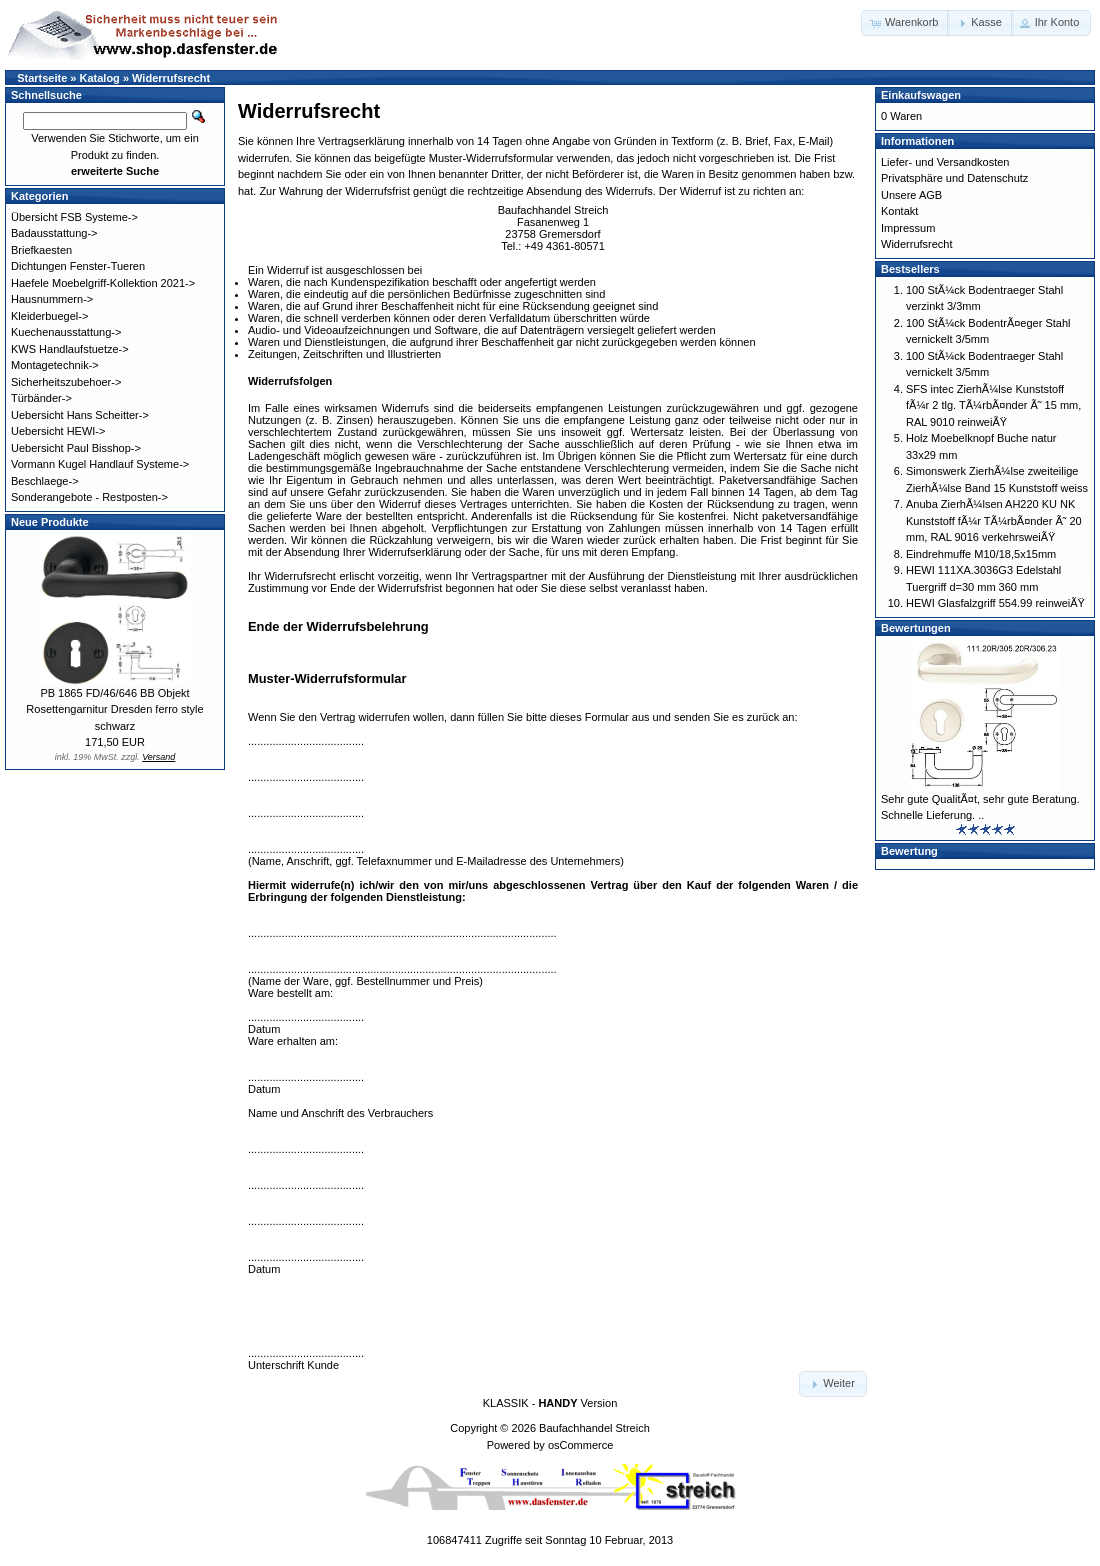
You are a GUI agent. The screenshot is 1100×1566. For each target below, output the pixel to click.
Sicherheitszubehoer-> (66, 382)
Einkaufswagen (921, 95)
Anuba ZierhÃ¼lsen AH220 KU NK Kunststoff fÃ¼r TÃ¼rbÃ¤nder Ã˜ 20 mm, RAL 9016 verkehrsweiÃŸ (994, 520)
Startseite (42, 78)
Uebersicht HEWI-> (58, 431)
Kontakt (899, 211)
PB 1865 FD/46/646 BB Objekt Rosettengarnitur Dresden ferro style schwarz (114, 709)
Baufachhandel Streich (594, 1428)
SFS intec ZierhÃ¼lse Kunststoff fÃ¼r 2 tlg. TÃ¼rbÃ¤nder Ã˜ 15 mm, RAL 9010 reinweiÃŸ (993, 405)
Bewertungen (916, 628)
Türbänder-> (41, 398)
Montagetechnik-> (55, 365)
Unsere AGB (911, 195)
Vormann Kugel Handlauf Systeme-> (100, 464)
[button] (905, 23)
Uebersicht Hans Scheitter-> (80, 415)
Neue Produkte (50, 522)
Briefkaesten (41, 250)
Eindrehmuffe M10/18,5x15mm (981, 554)
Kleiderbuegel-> (49, 316)
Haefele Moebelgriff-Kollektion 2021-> (103, 283)
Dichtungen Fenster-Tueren (78, 266)
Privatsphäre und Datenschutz (954, 178)
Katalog (100, 78)
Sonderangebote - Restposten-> (89, 497)
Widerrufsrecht (171, 78)
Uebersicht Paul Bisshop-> (76, 448)
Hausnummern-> (52, 299)
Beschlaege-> (45, 481)
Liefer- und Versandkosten (945, 162)
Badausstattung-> (54, 233)
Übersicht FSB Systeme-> (74, 217)
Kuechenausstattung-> (66, 332)
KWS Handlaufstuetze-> (70, 349)
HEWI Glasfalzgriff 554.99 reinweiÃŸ (995, 603)
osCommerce (580, 1445)
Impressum (908, 228)
